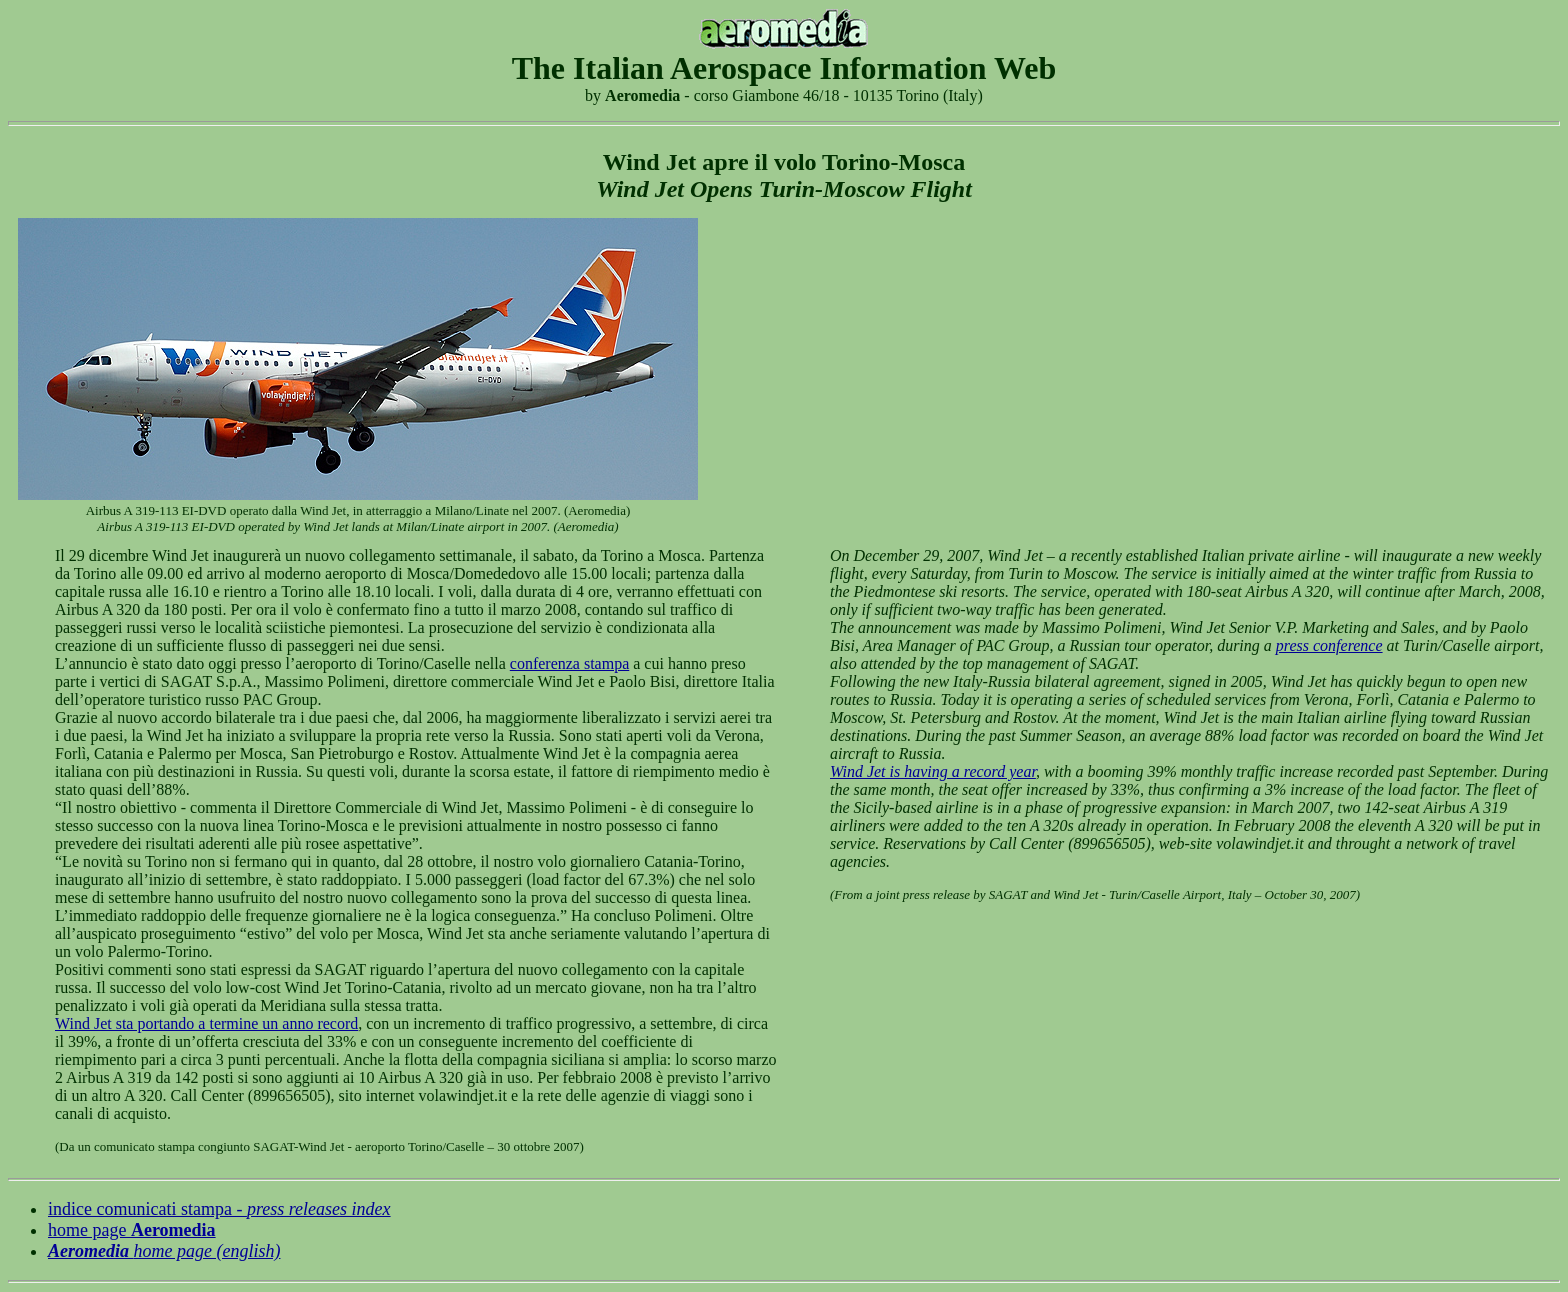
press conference (1329, 645)
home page (132, 1230)
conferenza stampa (569, 663)
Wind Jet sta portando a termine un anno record (206, 1023)
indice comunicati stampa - (219, 1209)
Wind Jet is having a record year (933, 771)
